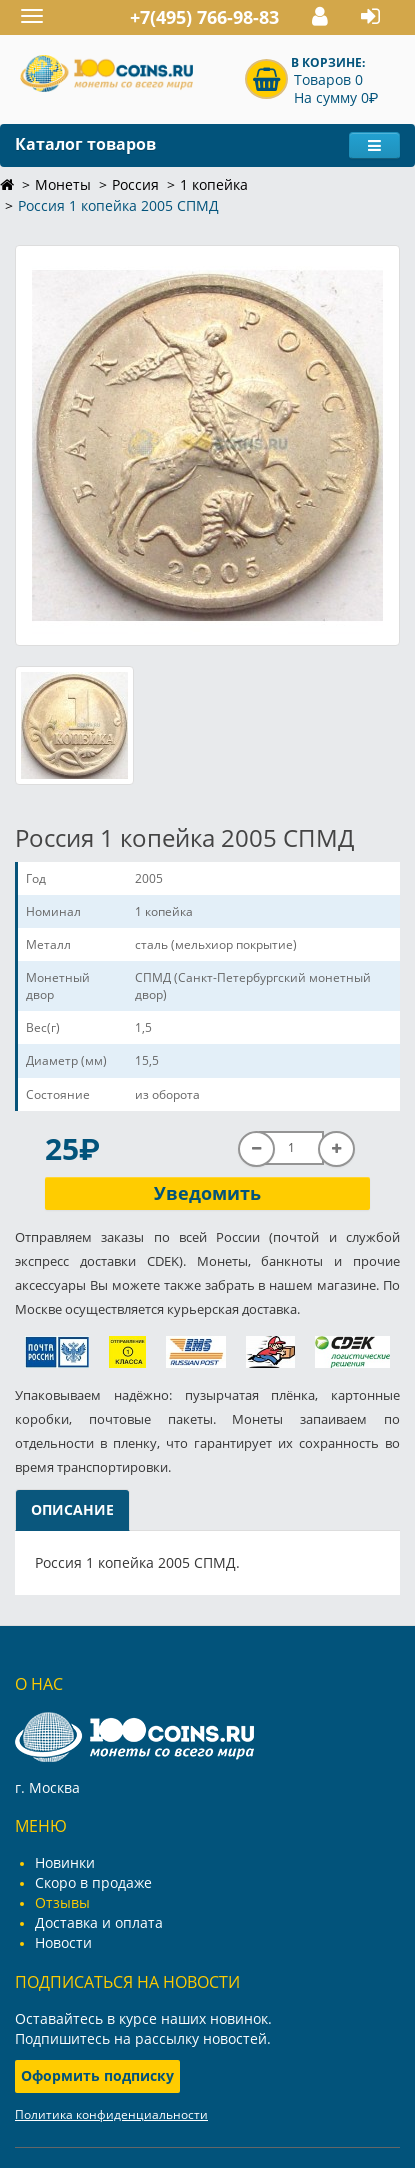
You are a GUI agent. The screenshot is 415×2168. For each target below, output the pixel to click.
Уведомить (207, 1193)
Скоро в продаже (93, 1882)
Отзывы (62, 1902)
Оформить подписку (97, 2075)
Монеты (63, 184)
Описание (72, 1509)
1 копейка (214, 184)
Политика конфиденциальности (111, 2114)
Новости (63, 1942)
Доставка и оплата (99, 1922)
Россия (135, 184)
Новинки (65, 1862)
